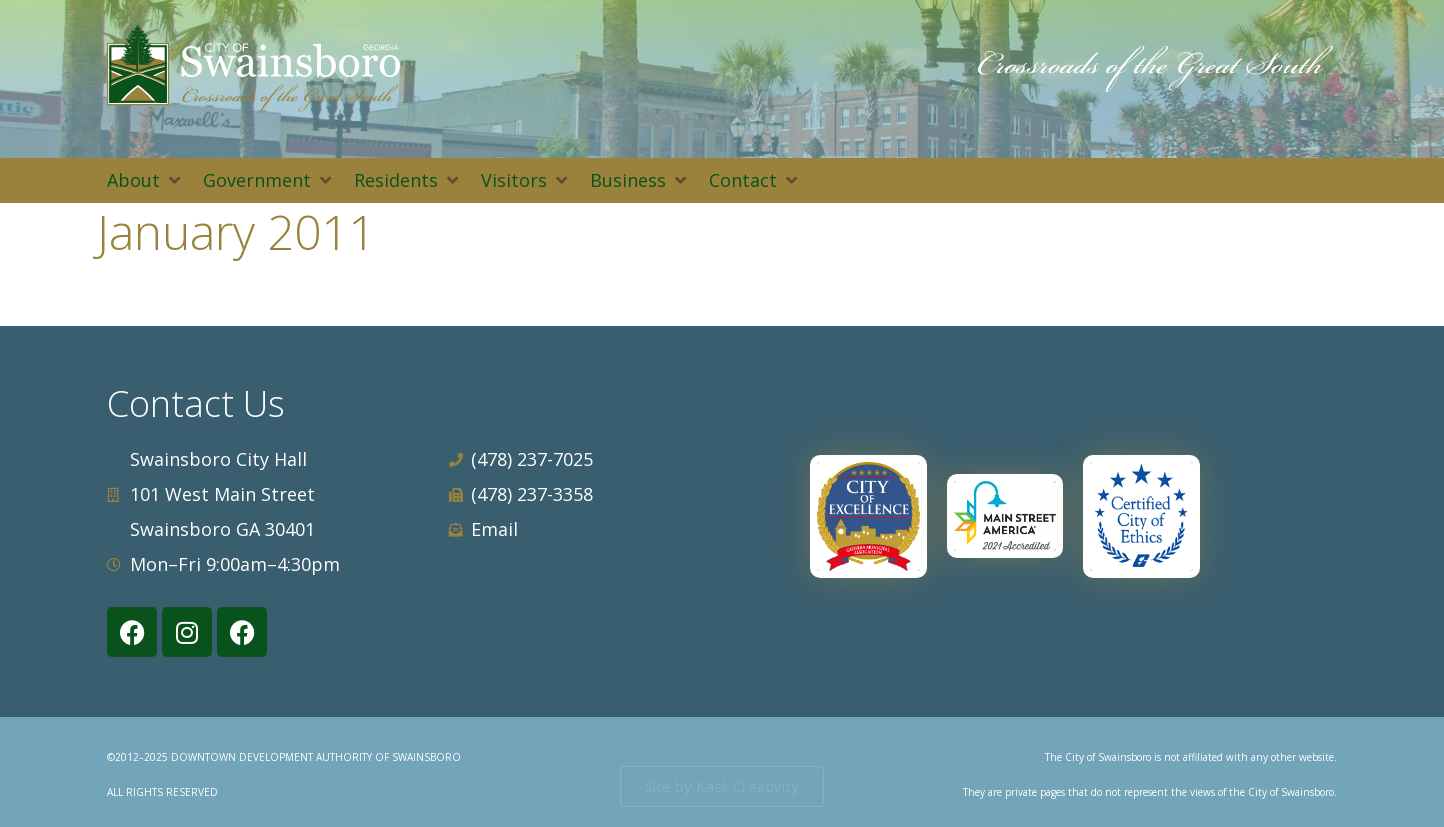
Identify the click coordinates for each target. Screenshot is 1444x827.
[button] (145, 180)
